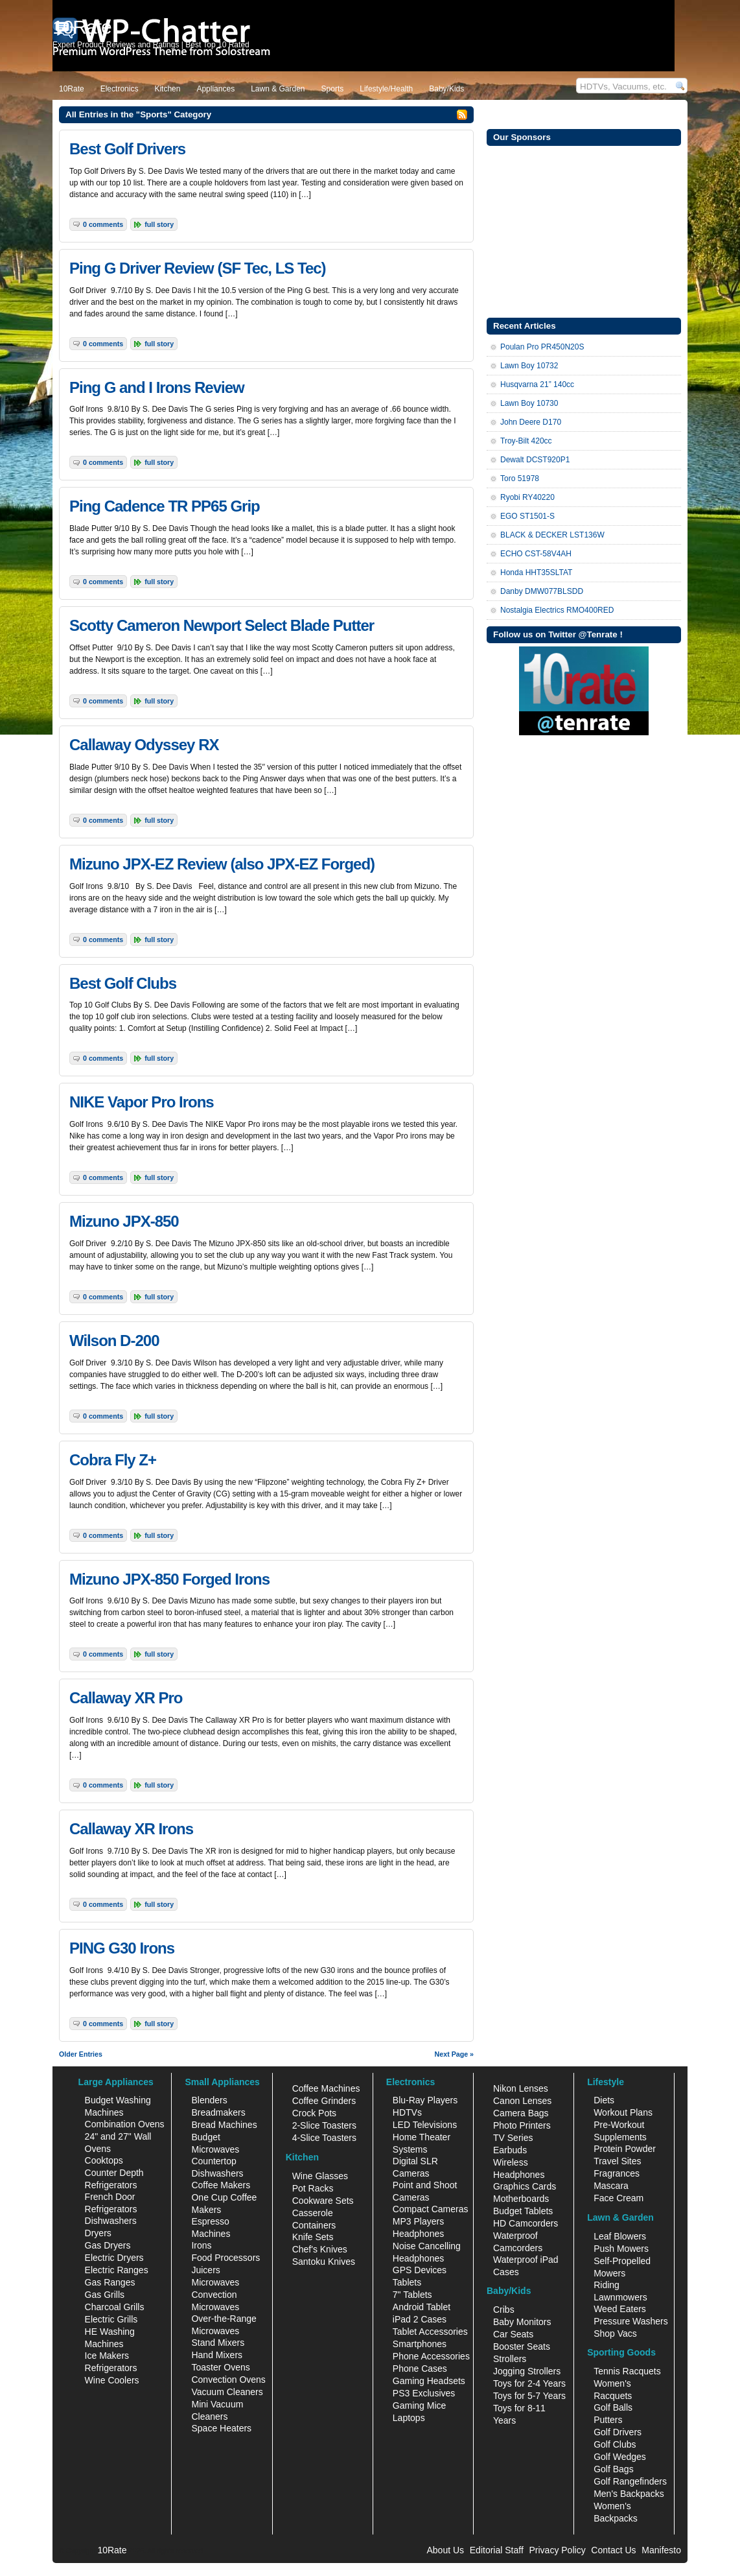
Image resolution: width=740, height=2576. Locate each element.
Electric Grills (111, 2319)
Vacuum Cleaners (226, 2392)
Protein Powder (625, 2149)
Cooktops (104, 2160)
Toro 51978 (519, 478)
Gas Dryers (108, 2245)
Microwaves (215, 2282)
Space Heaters (221, 2428)
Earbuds (510, 2150)
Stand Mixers (217, 2342)
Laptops (409, 2418)
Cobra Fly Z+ (112, 1460)
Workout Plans (623, 2112)
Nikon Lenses (520, 2088)
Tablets (407, 2282)
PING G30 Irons (121, 1948)
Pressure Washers (631, 2321)
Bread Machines (224, 2125)
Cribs (504, 2309)
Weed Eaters (620, 2309)
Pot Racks (313, 2188)
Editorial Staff (497, 2550)
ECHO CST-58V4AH (536, 553)
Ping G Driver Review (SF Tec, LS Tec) (197, 268)
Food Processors (225, 2257)
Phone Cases (420, 2368)
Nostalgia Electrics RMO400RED (557, 610)
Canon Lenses (522, 2101)
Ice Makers (107, 2355)
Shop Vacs (615, 2333)
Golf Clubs (615, 2444)
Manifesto (661, 2550)
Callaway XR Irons (131, 1828)
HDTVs (407, 2112)
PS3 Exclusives (424, 2393)
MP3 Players (418, 2221)
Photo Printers (522, 2125)
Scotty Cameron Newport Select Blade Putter (221, 625)
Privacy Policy (557, 2550)
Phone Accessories (431, 2356)
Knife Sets (313, 2237)
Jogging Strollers (527, 2371)
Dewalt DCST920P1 (535, 459)
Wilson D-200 (114, 1340)
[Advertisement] (584, 230)
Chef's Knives (319, 2249)
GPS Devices (419, 2270)
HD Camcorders (525, 2223)
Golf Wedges (620, 2457)
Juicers (205, 2270)
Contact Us (613, 2550)
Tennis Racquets (627, 2371)
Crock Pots (314, 2113)
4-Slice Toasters (324, 2138)
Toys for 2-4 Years (529, 2383)
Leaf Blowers (620, 2236)
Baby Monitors (522, 2322)
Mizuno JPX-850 (124, 1221)
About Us (445, 2550)
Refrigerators (111, 2368)
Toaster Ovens (220, 2367)
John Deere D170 (530, 422)
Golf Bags (613, 2469)
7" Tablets (412, 2294)
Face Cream (618, 2198)
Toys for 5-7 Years (529, 2396)
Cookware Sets (323, 2200)
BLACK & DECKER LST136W (552, 534)
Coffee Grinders (324, 2101)
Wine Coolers (112, 2380)
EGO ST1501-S (527, 516)
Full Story (159, 224)
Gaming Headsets (429, 2381)
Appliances (215, 88)
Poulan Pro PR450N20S (542, 346)
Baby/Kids (446, 88)
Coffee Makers (220, 2185)
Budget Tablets (523, 2211)
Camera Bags (521, 2113)
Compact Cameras (430, 2209)
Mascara (611, 2185)
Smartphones (419, 2344)
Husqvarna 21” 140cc (537, 384)
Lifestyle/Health (386, 88)
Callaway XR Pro (125, 1698)
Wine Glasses (320, 2176)
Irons (201, 2245)
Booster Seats (521, 2346)
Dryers (98, 2233)
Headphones (418, 2233)
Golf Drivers (618, 2432)
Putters (608, 2420)
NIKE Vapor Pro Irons (141, 1102)
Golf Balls (613, 2407)
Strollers (509, 2359)
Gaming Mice (419, 2405)
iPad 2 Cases (419, 2319)
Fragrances (617, 2173)
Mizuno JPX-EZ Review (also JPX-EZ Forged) (222, 864)
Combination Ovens (125, 2124)
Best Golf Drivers (127, 149)
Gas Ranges (110, 2282)
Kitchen (167, 88)
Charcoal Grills (115, 2307)
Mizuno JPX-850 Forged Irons (169, 1579)
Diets (604, 2100)
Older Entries (80, 2054)
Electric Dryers (114, 2257)
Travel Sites (617, 2161)
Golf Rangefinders (630, 2481)
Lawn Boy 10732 (529, 365)
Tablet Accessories (430, 2331)
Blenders (209, 2100)
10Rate (71, 88)
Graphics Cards (524, 2186)
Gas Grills (104, 2294)
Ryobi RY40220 (527, 497)
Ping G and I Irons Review (156, 387)
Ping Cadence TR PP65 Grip (164, 506)
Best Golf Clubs (122, 983)
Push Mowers (621, 2248)
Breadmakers (218, 2112)
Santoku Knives (323, 2261)
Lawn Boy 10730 (529, 403)
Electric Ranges (116, 2270)
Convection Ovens (228, 2379)
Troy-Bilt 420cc (526, 440)
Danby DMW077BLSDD (541, 591)
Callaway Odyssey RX (143, 744)
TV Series (513, 2138)
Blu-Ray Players (425, 2100)
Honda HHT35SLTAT (536, 572)
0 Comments (103, 224)
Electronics (119, 88)
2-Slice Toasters (324, 2125)
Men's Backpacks (629, 2493)
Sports (332, 88)
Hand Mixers (216, 2355)
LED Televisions (425, 2125)
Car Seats (513, 2334)
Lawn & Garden (278, 88)
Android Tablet (421, 2307)
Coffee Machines (326, 2088)
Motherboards (521, 2198)
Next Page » (454, 2054)
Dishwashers (111, 2221)
